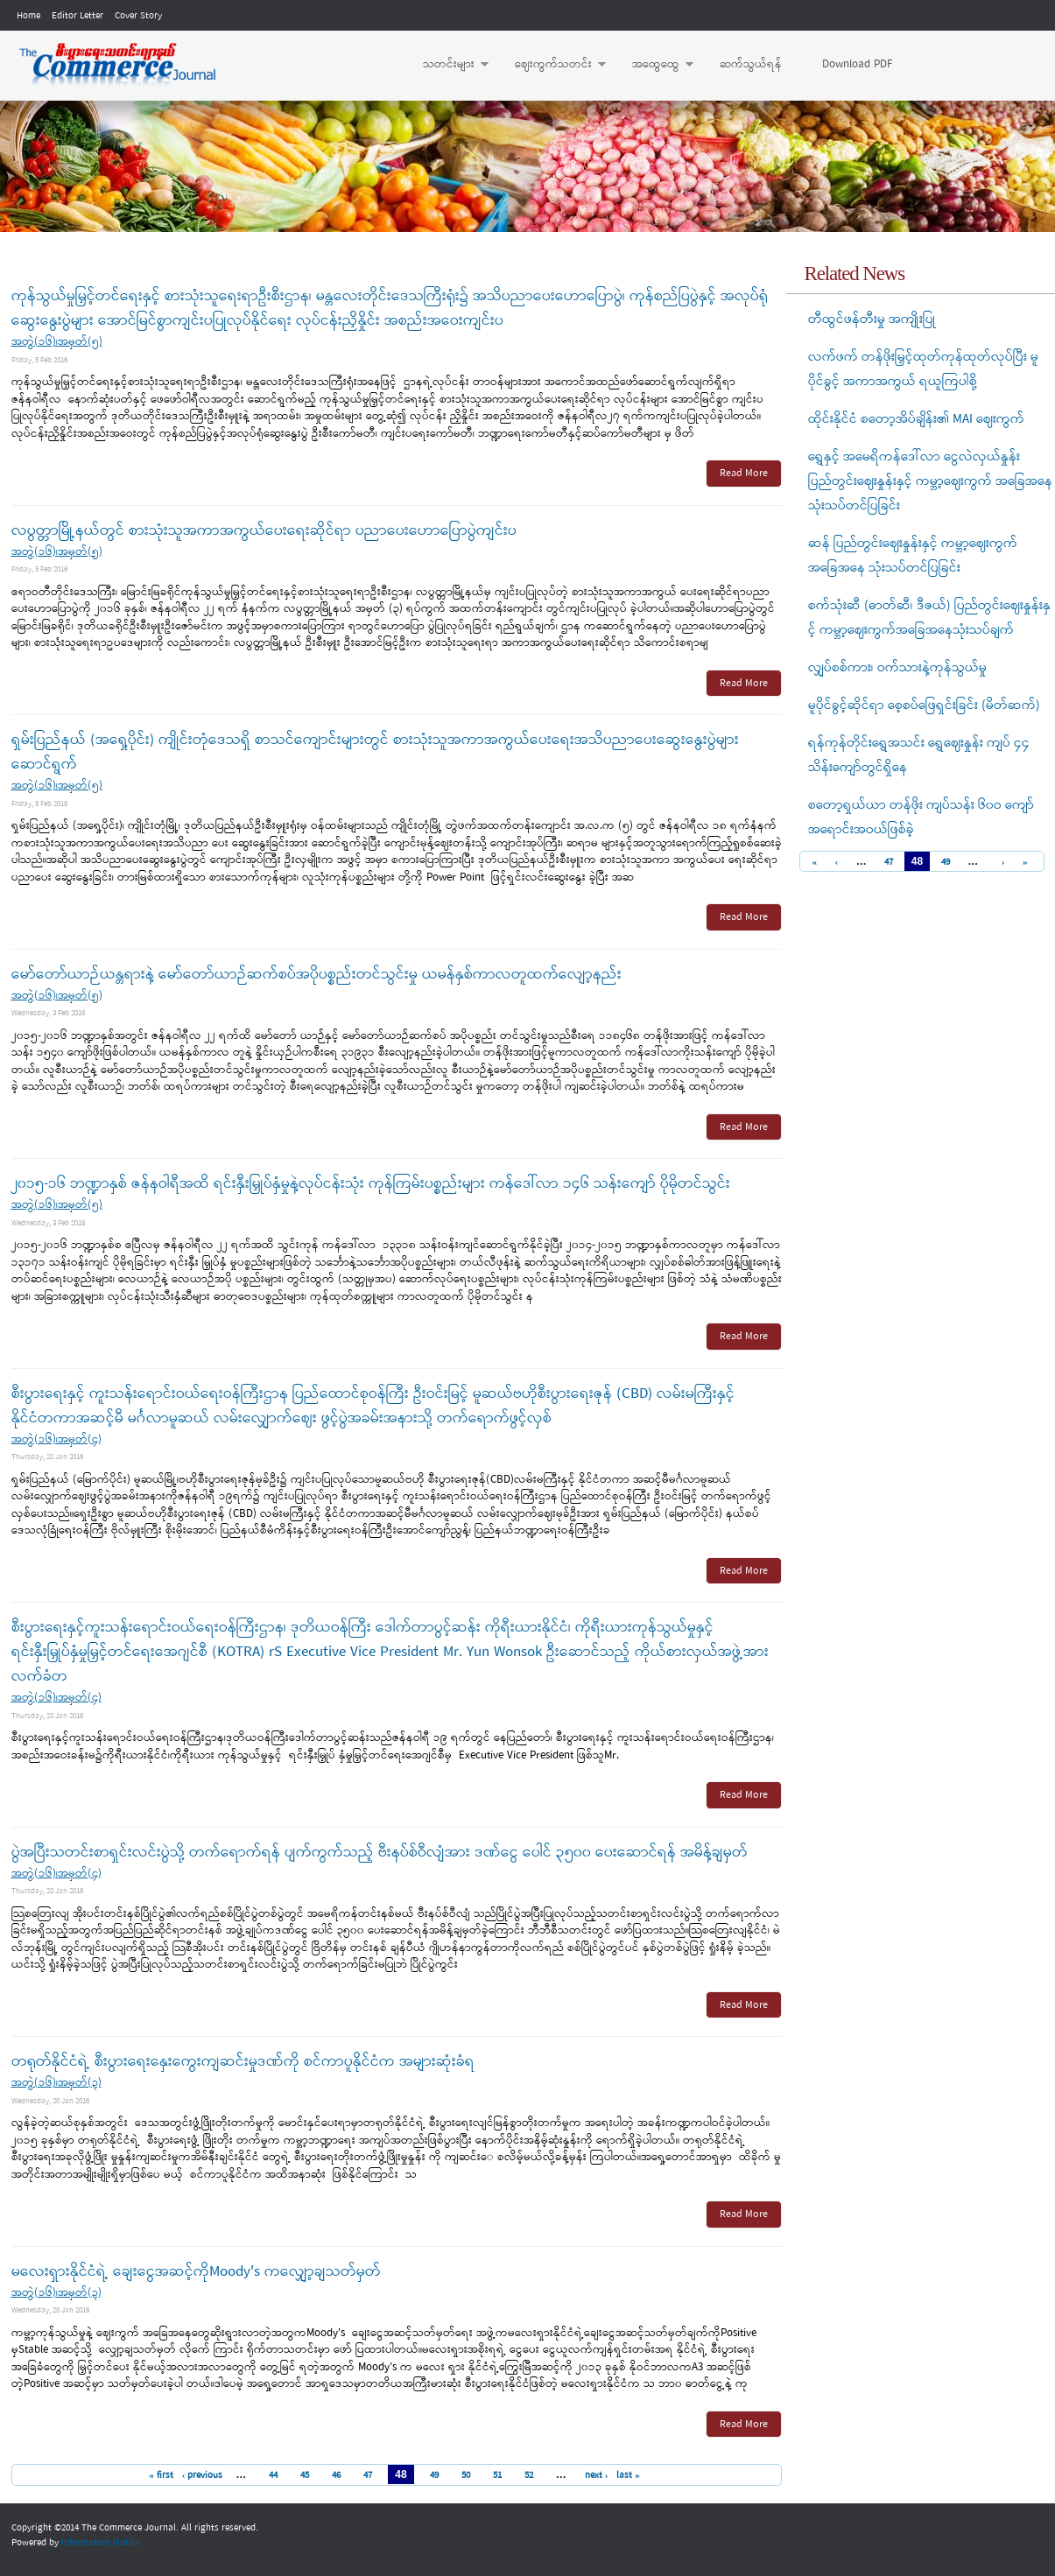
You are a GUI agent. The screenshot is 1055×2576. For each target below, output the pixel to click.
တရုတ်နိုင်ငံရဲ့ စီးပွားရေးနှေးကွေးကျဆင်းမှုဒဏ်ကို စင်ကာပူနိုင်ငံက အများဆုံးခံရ (243, 2061)
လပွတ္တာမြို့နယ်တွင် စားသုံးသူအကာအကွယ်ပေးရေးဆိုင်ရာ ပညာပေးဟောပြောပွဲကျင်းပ (264, 531)
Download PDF (857, 64)
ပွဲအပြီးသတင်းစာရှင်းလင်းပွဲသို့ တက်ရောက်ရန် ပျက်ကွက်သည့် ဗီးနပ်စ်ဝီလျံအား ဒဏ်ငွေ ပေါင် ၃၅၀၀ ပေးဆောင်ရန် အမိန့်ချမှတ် (379, 1852)
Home (28, 16)
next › (596, 2475)
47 (367, 2475)
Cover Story (138, 16)
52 (528, 2475)
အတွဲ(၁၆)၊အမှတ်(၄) (56, 1439)
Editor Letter (77, 16)
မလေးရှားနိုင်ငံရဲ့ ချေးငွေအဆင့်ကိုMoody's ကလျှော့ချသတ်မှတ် (196, 2272)
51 (497, 2475)
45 (304, 2475)
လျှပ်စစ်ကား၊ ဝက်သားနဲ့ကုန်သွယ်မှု (897, 667)
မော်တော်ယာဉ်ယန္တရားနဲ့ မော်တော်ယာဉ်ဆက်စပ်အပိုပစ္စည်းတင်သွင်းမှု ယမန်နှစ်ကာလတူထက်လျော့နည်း (316, 974)
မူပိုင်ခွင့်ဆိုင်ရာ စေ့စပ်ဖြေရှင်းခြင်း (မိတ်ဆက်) (924, 705)
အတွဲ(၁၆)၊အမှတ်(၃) (56, 2083)
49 (434, 2475)
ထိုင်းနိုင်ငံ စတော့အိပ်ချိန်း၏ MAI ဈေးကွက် (916, 419)
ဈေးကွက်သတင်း (551, 64)
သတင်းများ (447, 64)
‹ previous (202, 2475)
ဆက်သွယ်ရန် (751, 64)
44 (273, 2475)
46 (336, 2475)
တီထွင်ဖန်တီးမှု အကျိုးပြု (872, 319)
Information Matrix (100, 2543)
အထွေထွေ (654, 64)
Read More (744, 473)
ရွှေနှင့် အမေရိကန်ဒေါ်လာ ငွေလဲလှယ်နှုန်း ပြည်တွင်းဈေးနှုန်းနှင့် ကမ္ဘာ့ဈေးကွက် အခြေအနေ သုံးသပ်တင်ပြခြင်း (930, 481)
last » (628, 2475)
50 (465, 2475)
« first (161, 2475)
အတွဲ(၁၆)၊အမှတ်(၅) (56, 342)
